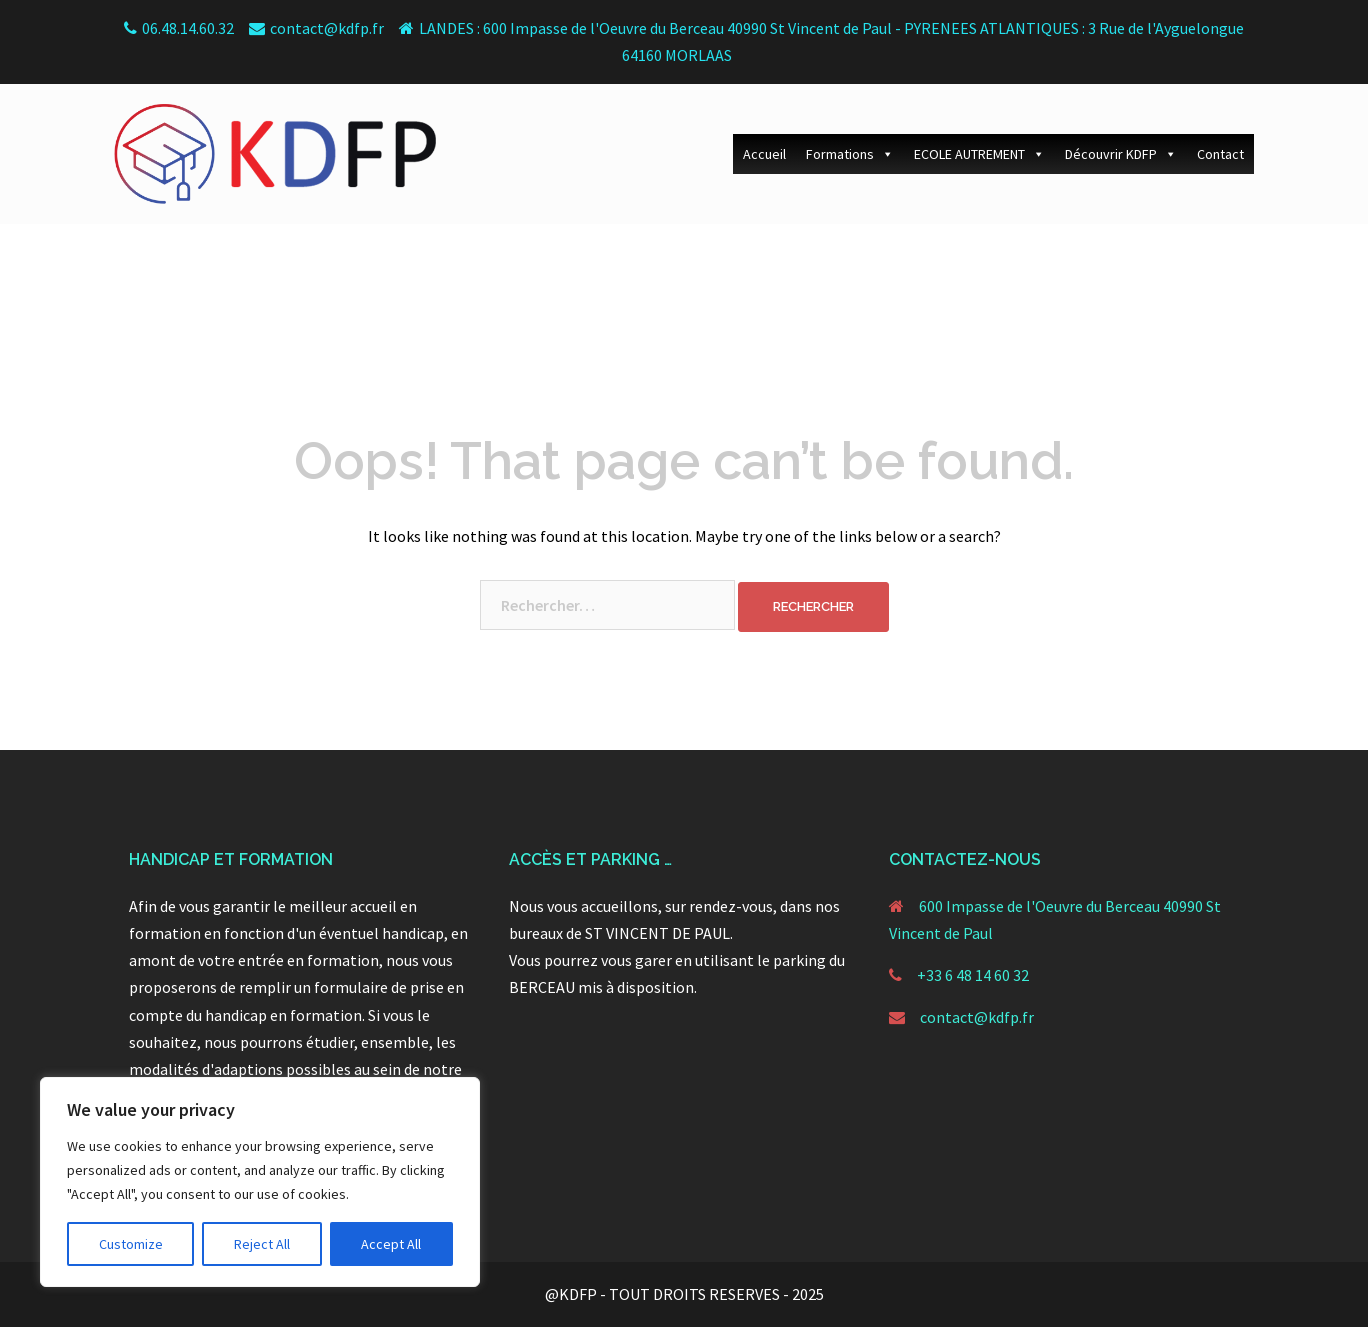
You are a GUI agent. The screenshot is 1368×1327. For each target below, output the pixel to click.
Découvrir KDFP (1121, 154)
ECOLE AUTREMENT (979, 154)
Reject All (262, 1244)
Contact (1220, 154)
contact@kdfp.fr (977, 1017)
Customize (131, 1244)
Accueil (764, 154)
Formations (850, 154)
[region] (260, 1182)
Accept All (391, 1244)
